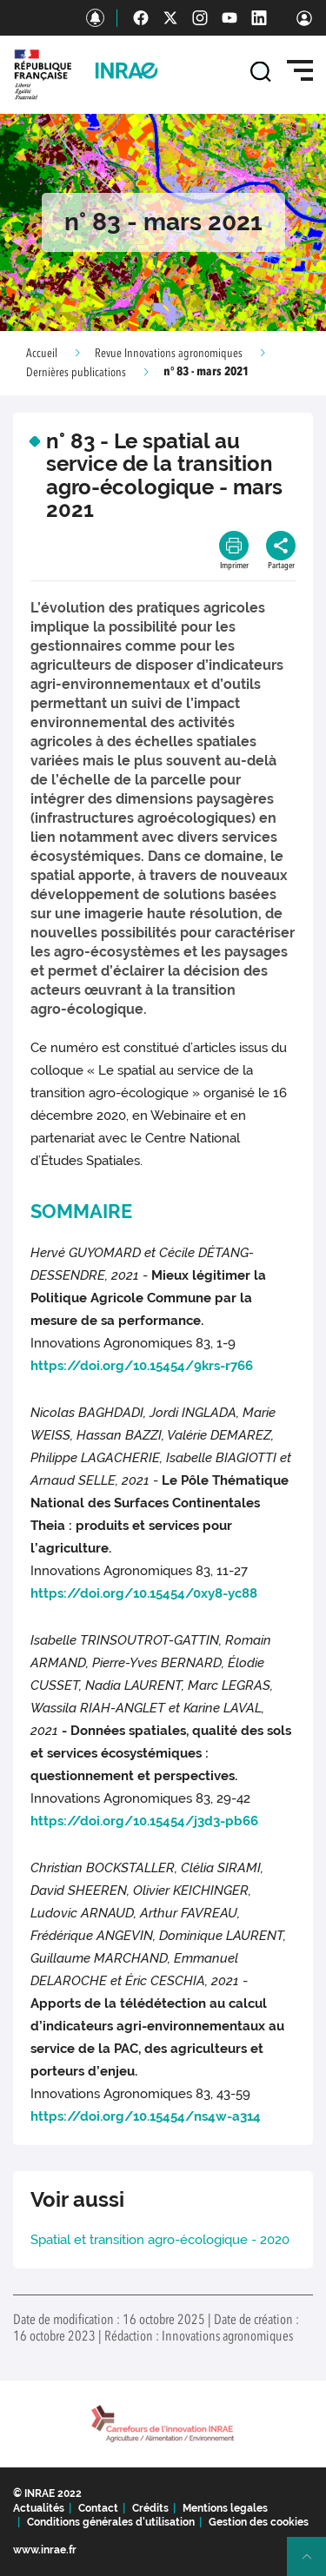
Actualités (38, 2508)
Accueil (41, 354)
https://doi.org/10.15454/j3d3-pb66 (144, 1821)
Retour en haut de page (314, 2564)
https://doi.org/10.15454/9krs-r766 (141, 1366)
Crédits (150, 2508)
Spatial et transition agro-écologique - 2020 (159, 2240)
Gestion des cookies (259, 2522)
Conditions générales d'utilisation (111, 2522)
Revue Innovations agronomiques (169, 354)
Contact (98, 2508)
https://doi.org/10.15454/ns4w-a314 (145, 2116)
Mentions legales (225, 2508)
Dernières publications (76, 373)
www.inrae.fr (45, 2550)
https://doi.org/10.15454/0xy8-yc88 (143, 1593)
